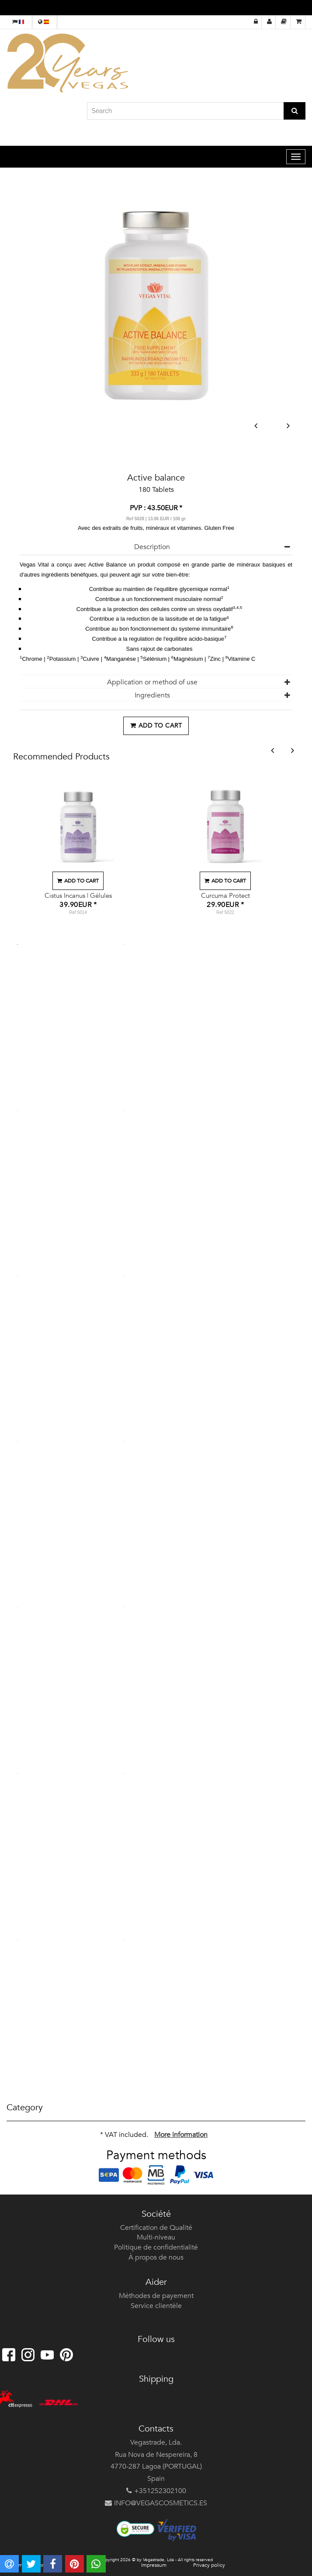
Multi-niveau (156, 2237)
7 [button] (17, 1442)
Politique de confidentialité (156, 2247)
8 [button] (125, 1442)
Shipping (156, 2379)
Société (156, 2214)
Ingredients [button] (152, 695)
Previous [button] (255, 425)
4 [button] (125, 1110)
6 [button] (125, 1276)
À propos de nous (156, 2257)
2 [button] (125, 944)
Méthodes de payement (156, 2296)
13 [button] (17, 1939)
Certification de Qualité (156, 2228)
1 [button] (17, 944)
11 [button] (17, 1773)
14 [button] (125, 1939)
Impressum (153, 2565)
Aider (156, 2282)
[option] (78, 848)
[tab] (156, 547)
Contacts (156, 2429)
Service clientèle (156, 2306)
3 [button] (17, 1110)
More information (181, 2135)
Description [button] (152, 547)
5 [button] (17, 1276)
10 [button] (125, 1608)
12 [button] (125, 1773)
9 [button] (17, 1608)
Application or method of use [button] (152, 682)
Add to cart (156, 725)
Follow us (156, 2339)
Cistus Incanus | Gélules (78, 895)
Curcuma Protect (225, 895)
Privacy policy (209, 2565)
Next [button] (288, 425)
